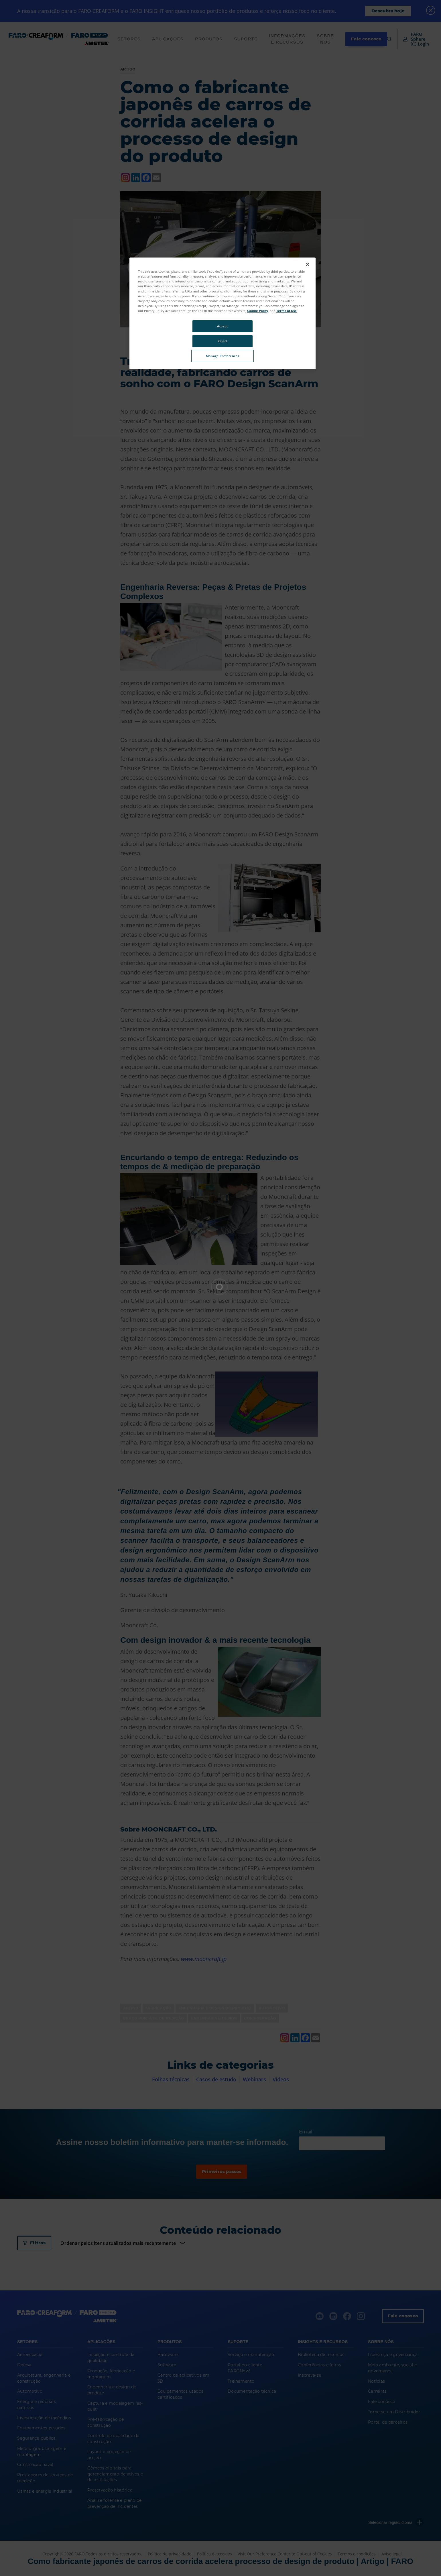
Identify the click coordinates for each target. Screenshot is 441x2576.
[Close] (307, 264)
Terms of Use (286, 311)
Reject (222, 341)
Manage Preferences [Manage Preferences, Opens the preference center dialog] (222, 356)
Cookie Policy (257, 311)
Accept (222, 326)
